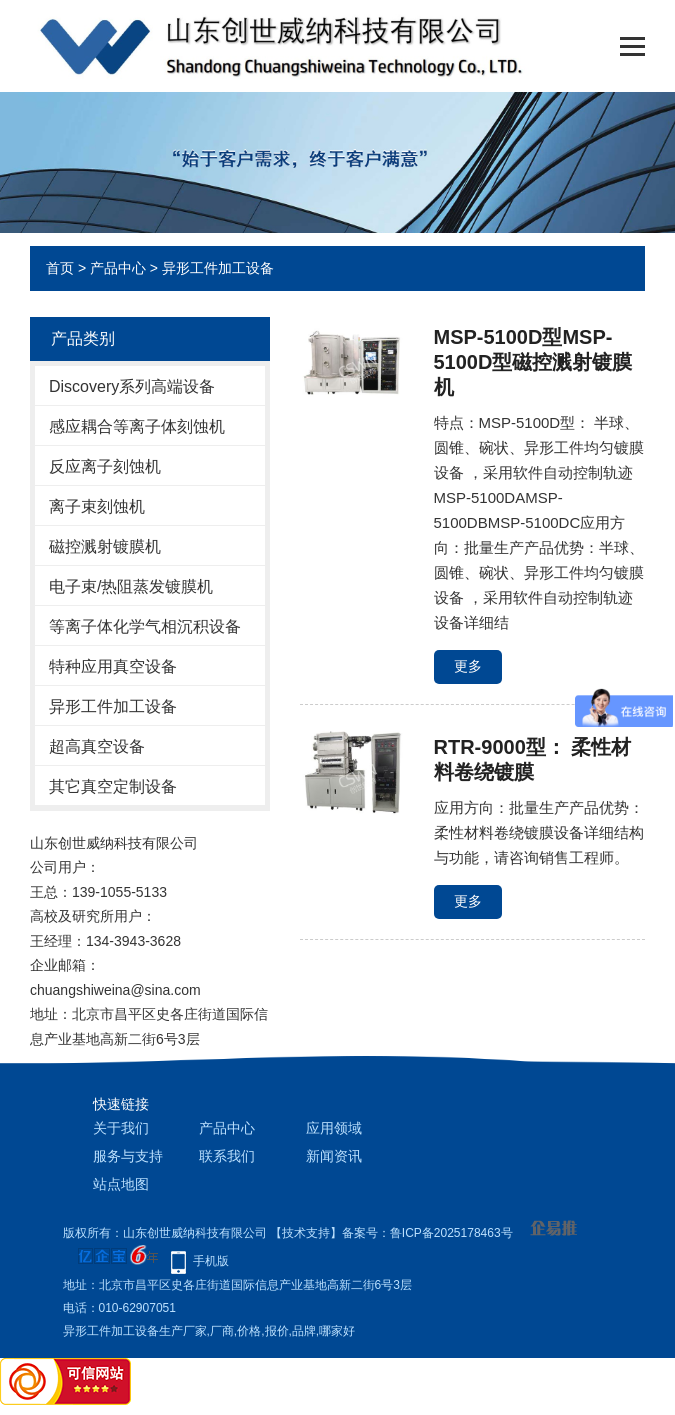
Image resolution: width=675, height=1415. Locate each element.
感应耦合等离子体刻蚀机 (137, 426)
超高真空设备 (97, 746)
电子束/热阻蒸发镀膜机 (131, 586)
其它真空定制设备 (113, 786)
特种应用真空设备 (113, 666)
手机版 (211, 1261)
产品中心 (118, 268)
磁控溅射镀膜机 (105, 546)
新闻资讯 (334, 1156)
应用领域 (334, 1128)
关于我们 (121, 1128)
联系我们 (227, 1156)
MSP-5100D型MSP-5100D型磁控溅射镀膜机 (533, 362)
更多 (468, 666)
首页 (60, 268)
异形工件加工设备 (218, 268)
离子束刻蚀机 (97, 506)
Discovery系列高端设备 (132, 386)
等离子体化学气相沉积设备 (145, 626)
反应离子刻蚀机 (105, 466)
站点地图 (121, 1184)
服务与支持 (128, 1156)
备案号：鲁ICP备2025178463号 (427, 1233)
